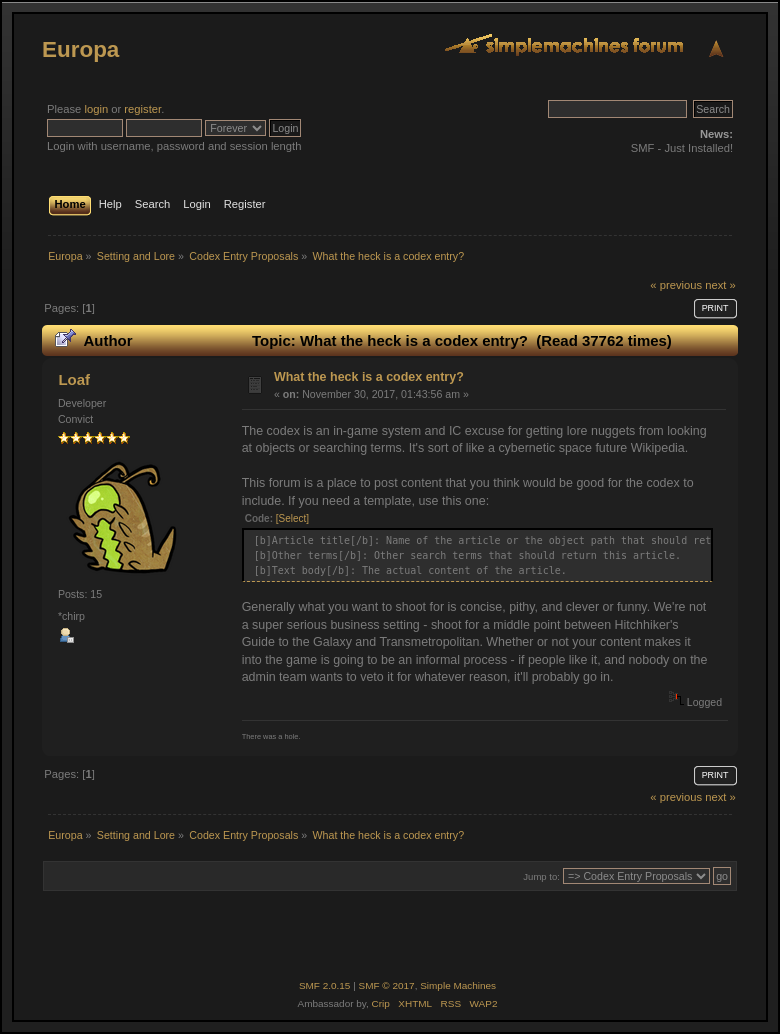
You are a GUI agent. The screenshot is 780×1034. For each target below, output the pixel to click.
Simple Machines (458, 985)
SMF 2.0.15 (325, 985)
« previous (676, 285)
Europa (80, 49)
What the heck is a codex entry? (369, 377)
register (142, 109)
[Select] (292, 518)
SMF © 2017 (387, 985)
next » (720, 285)
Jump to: (541, 876)
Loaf (74, 379)
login (96, 109)
